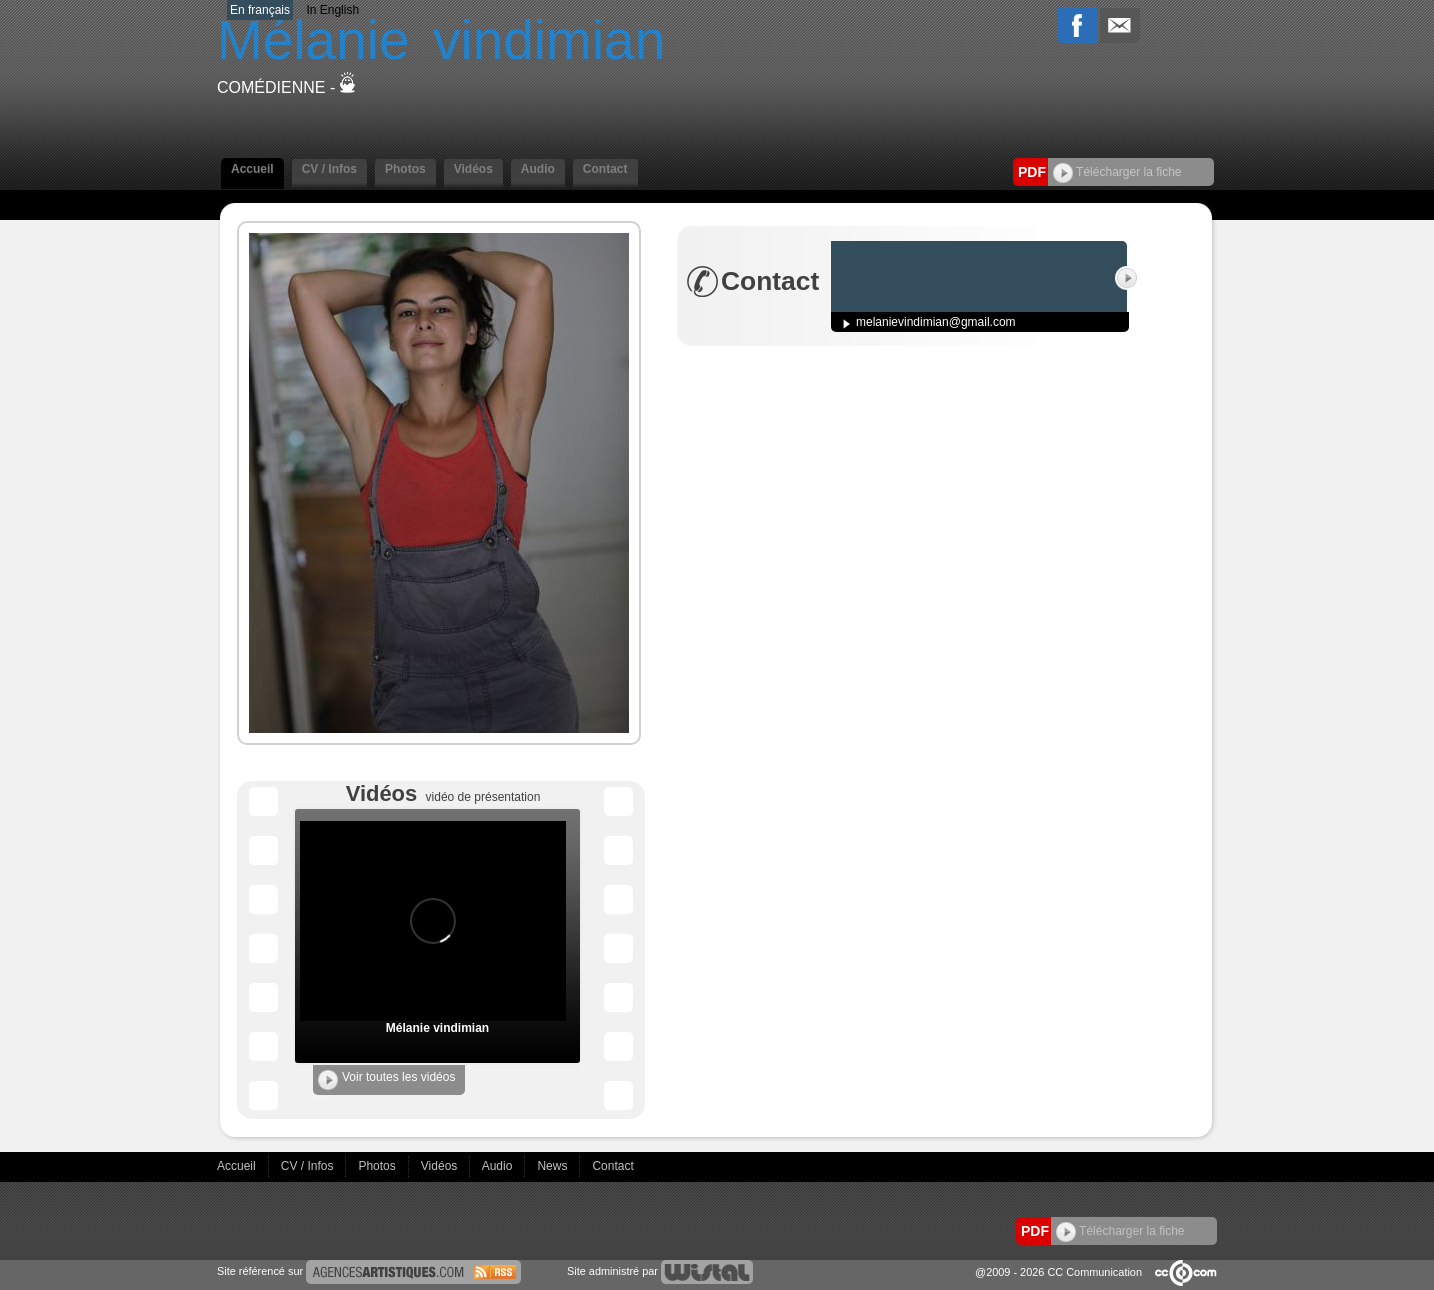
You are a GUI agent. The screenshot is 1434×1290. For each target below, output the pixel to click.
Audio (538, 169)
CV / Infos (329, 169)
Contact (605, 169)
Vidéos (473, 169)
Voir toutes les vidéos (386, 1080)
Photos (405, 169)
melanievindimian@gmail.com (936, 322)
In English (332, 10)
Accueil (252, 169)
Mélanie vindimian (437, 1028)
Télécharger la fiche (1117, 172)
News (553, 1166)
